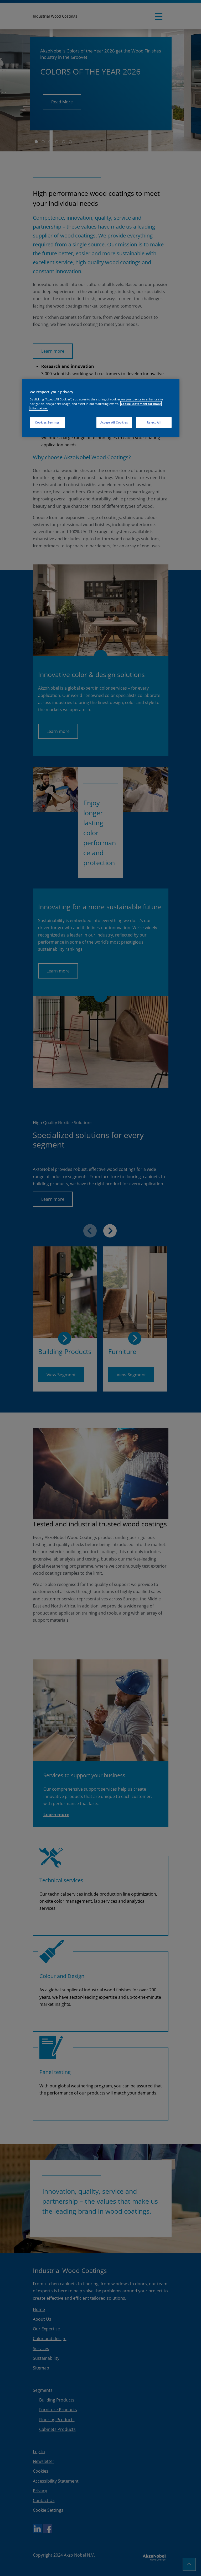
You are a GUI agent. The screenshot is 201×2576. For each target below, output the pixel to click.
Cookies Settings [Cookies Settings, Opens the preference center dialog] (47, 422)
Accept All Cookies (114, 422)
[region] (100, 408)
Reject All (154, 422)
